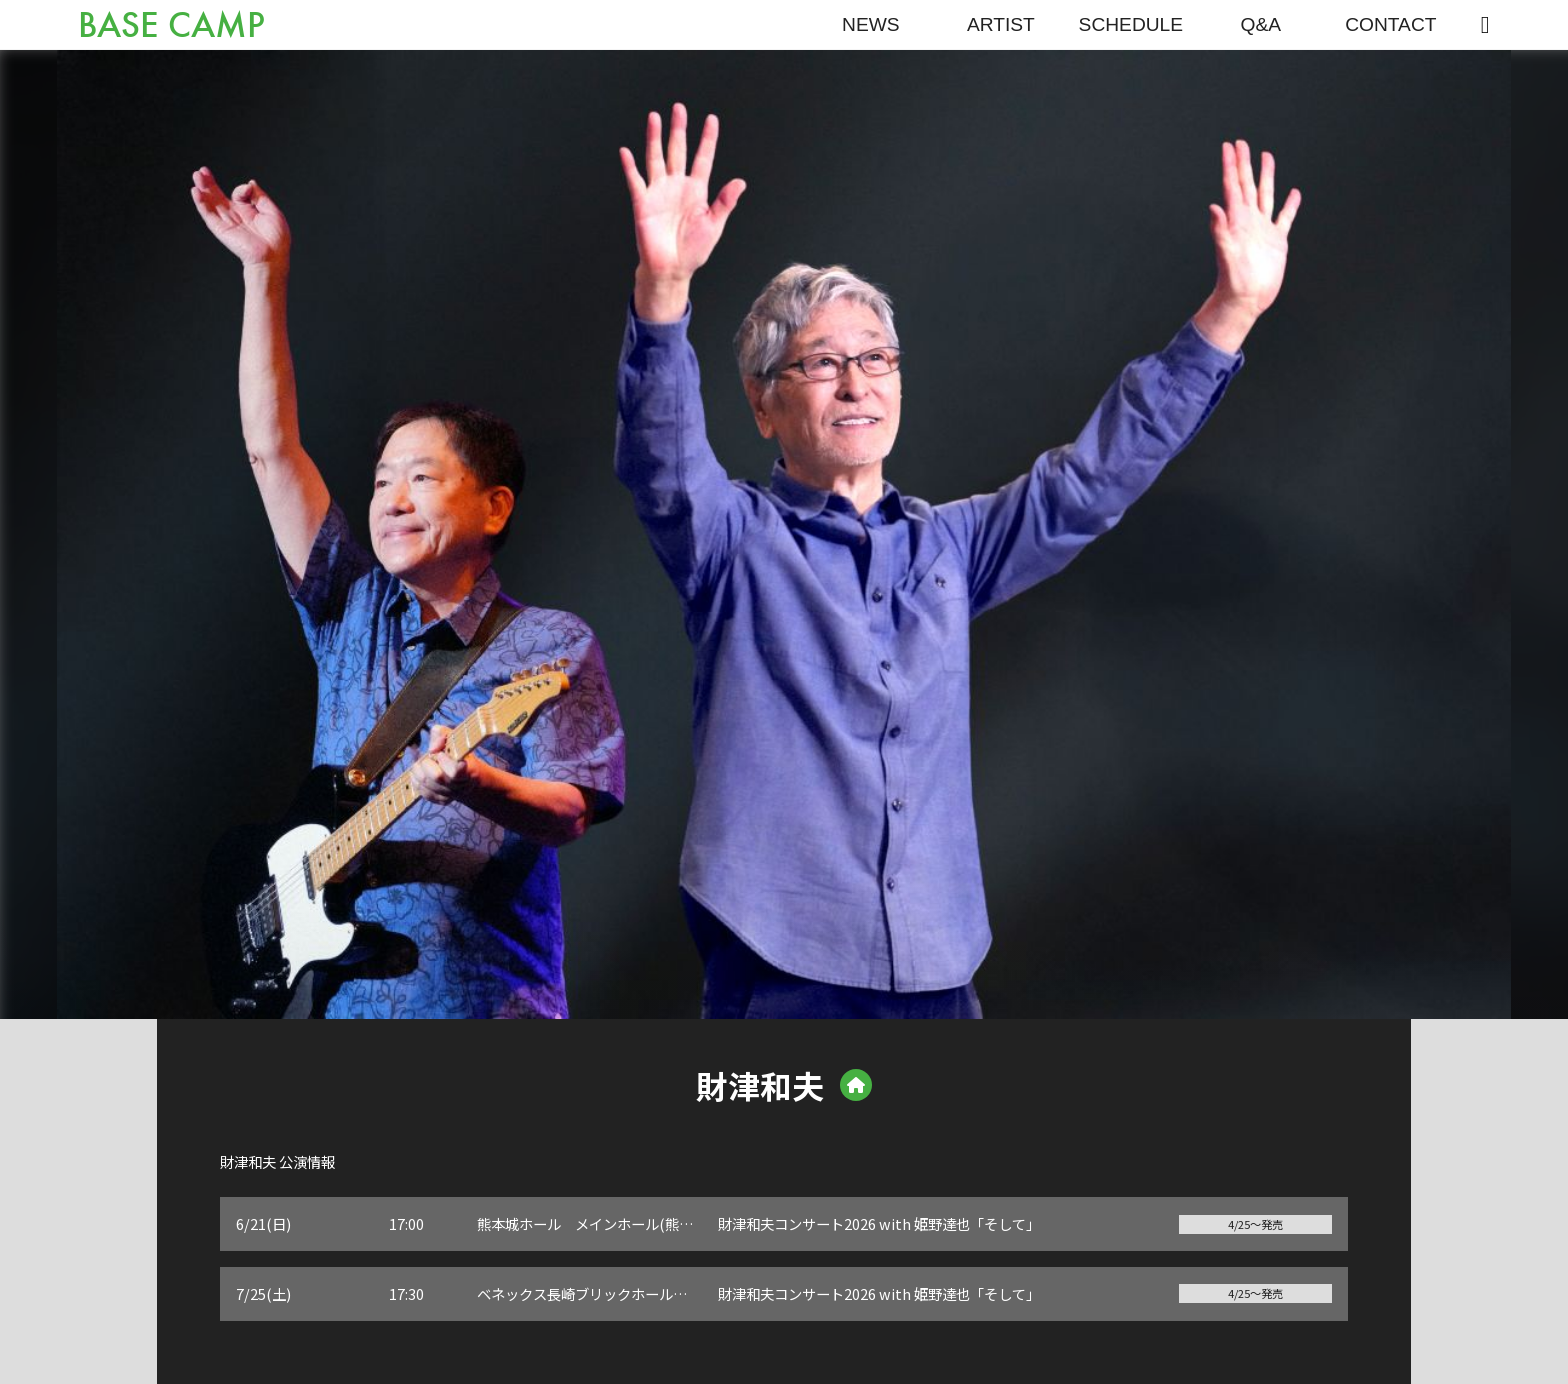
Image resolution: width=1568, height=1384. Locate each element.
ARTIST (1001, 24)
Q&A (1261, 24)
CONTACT (1390, 24)
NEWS (871, 24)
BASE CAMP (171, 25)
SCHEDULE (1131, 24)
